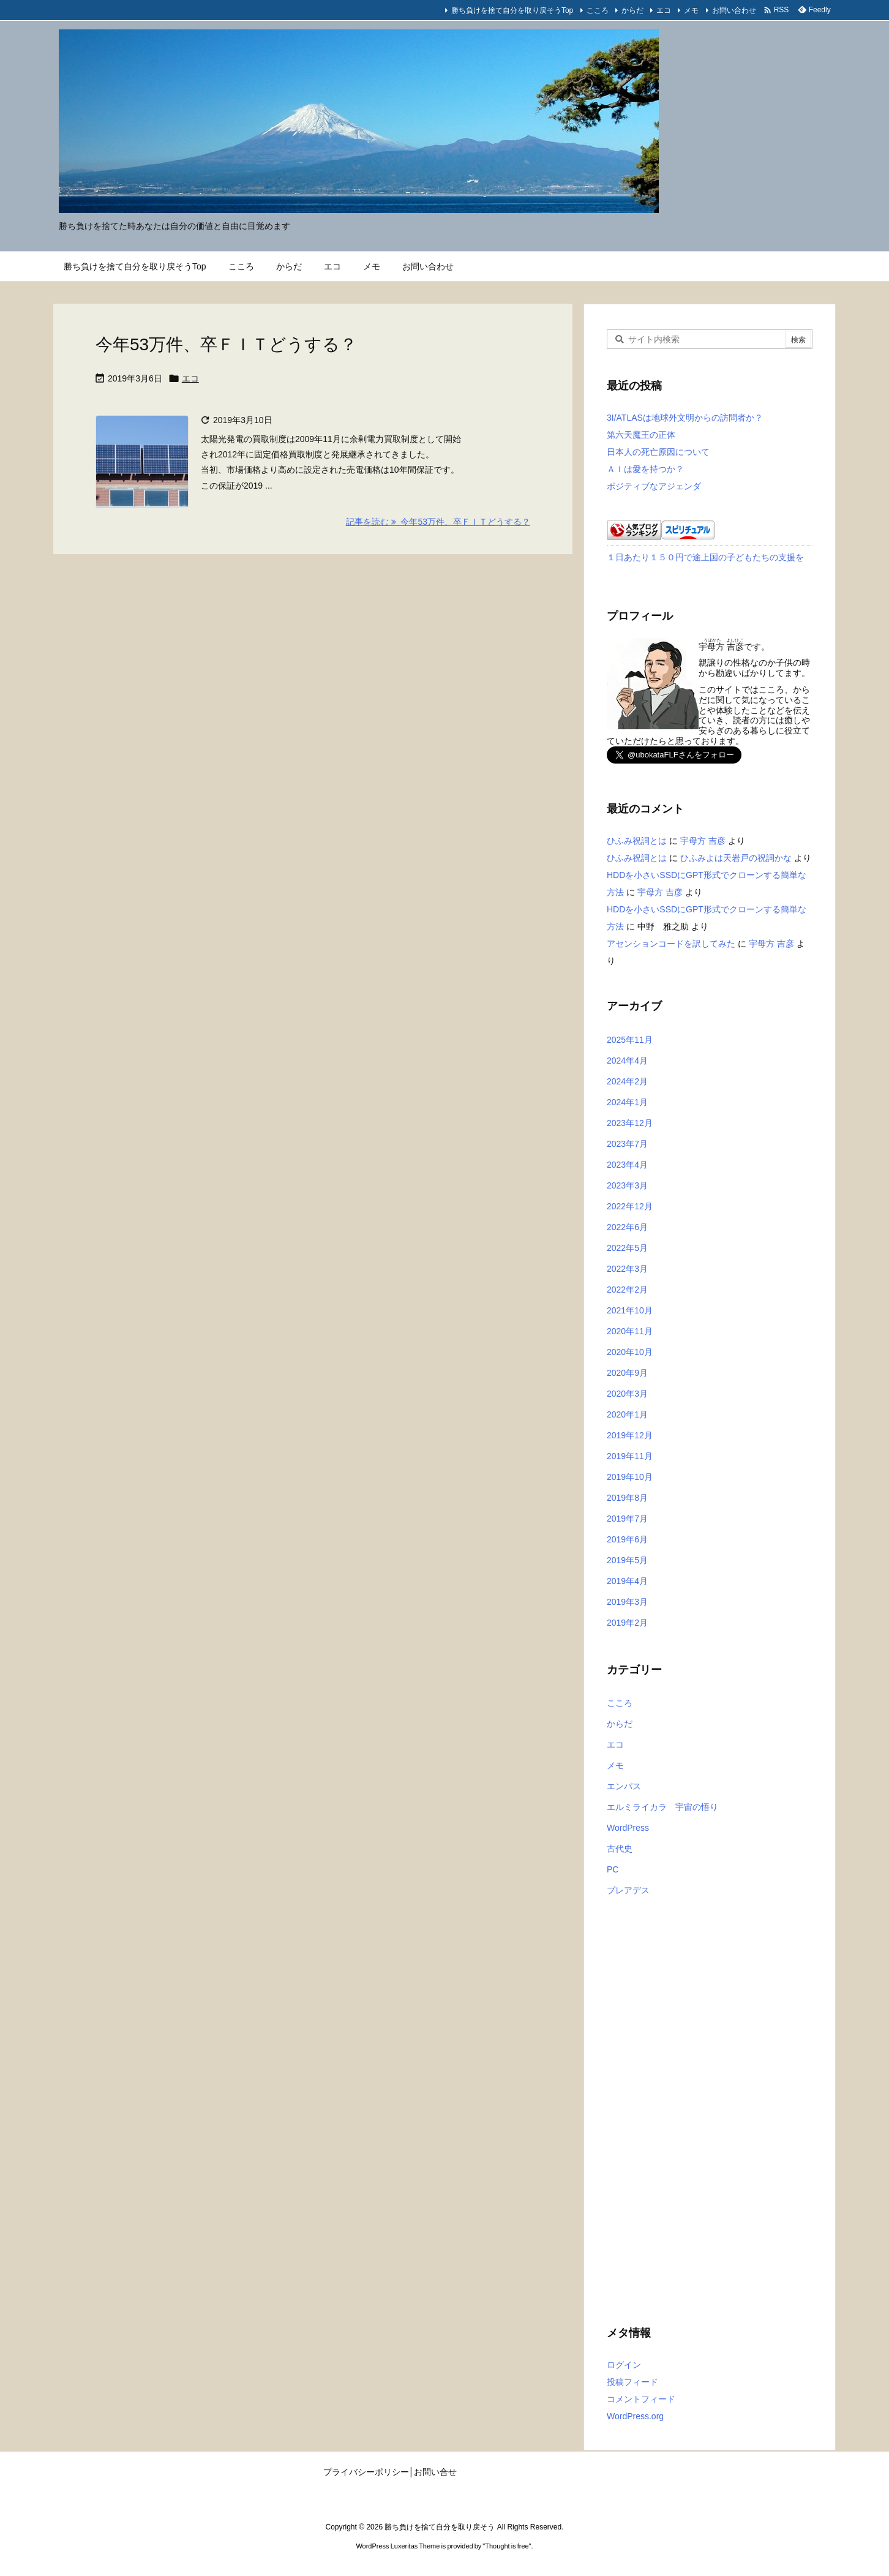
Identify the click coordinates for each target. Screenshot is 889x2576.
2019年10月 (630, 1477)
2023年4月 (627, 1165)
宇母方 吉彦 (703, 841)
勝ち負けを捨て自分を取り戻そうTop (512, 10)
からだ (632, 10)
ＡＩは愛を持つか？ (645, 469)
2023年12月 (630, 1123)
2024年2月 (627, 1081)
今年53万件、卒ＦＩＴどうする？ (226, 344)
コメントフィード (641, 2399)
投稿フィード (632, 2382)
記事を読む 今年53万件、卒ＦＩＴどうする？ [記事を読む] (438, 522)
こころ (598, 10)
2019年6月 (627, 1539)
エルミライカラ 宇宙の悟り (662, 1807)
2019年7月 (627, 1518)
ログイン (624, 2365)
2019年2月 (627, 1623)
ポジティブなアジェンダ (654, 486)
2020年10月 (630, 1352)
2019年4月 (627, 1581)
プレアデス (628, 1890)
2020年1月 (627, 1414)
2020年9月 (627, 1373)
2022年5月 (627, 1248)
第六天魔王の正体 (641, 435)
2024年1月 (627, 1102)
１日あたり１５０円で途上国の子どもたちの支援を (705, 557)
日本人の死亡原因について (658, 452)
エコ (663, 10)
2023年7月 (627, 1144)
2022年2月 (627, 1289)
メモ (691, 10)
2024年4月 (627, 1060)
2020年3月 (627, 1394)
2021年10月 (630, 1310)
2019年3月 (627, 1602)
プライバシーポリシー (366, 2472)
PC (612, 1869)
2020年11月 (630, 1331)
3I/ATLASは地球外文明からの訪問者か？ (685, 417)
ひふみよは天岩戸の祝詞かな (736, 858)
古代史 (619, 1848)
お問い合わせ (734, 10)
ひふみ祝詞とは (637, 841)
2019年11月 (630, 1456)
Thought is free (506, 2546)
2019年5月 (627, 1560)
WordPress (628, 1828)
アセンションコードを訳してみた (671, 943)
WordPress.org (635, 2416)
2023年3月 (627, 1185)
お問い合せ (435, 2472)
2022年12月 (630, 1206)
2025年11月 (630, 1040)
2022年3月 (627, 1269)
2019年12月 (630, 1435)
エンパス (624, 1786)
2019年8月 (627, 1498)
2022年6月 (627, 1227)
